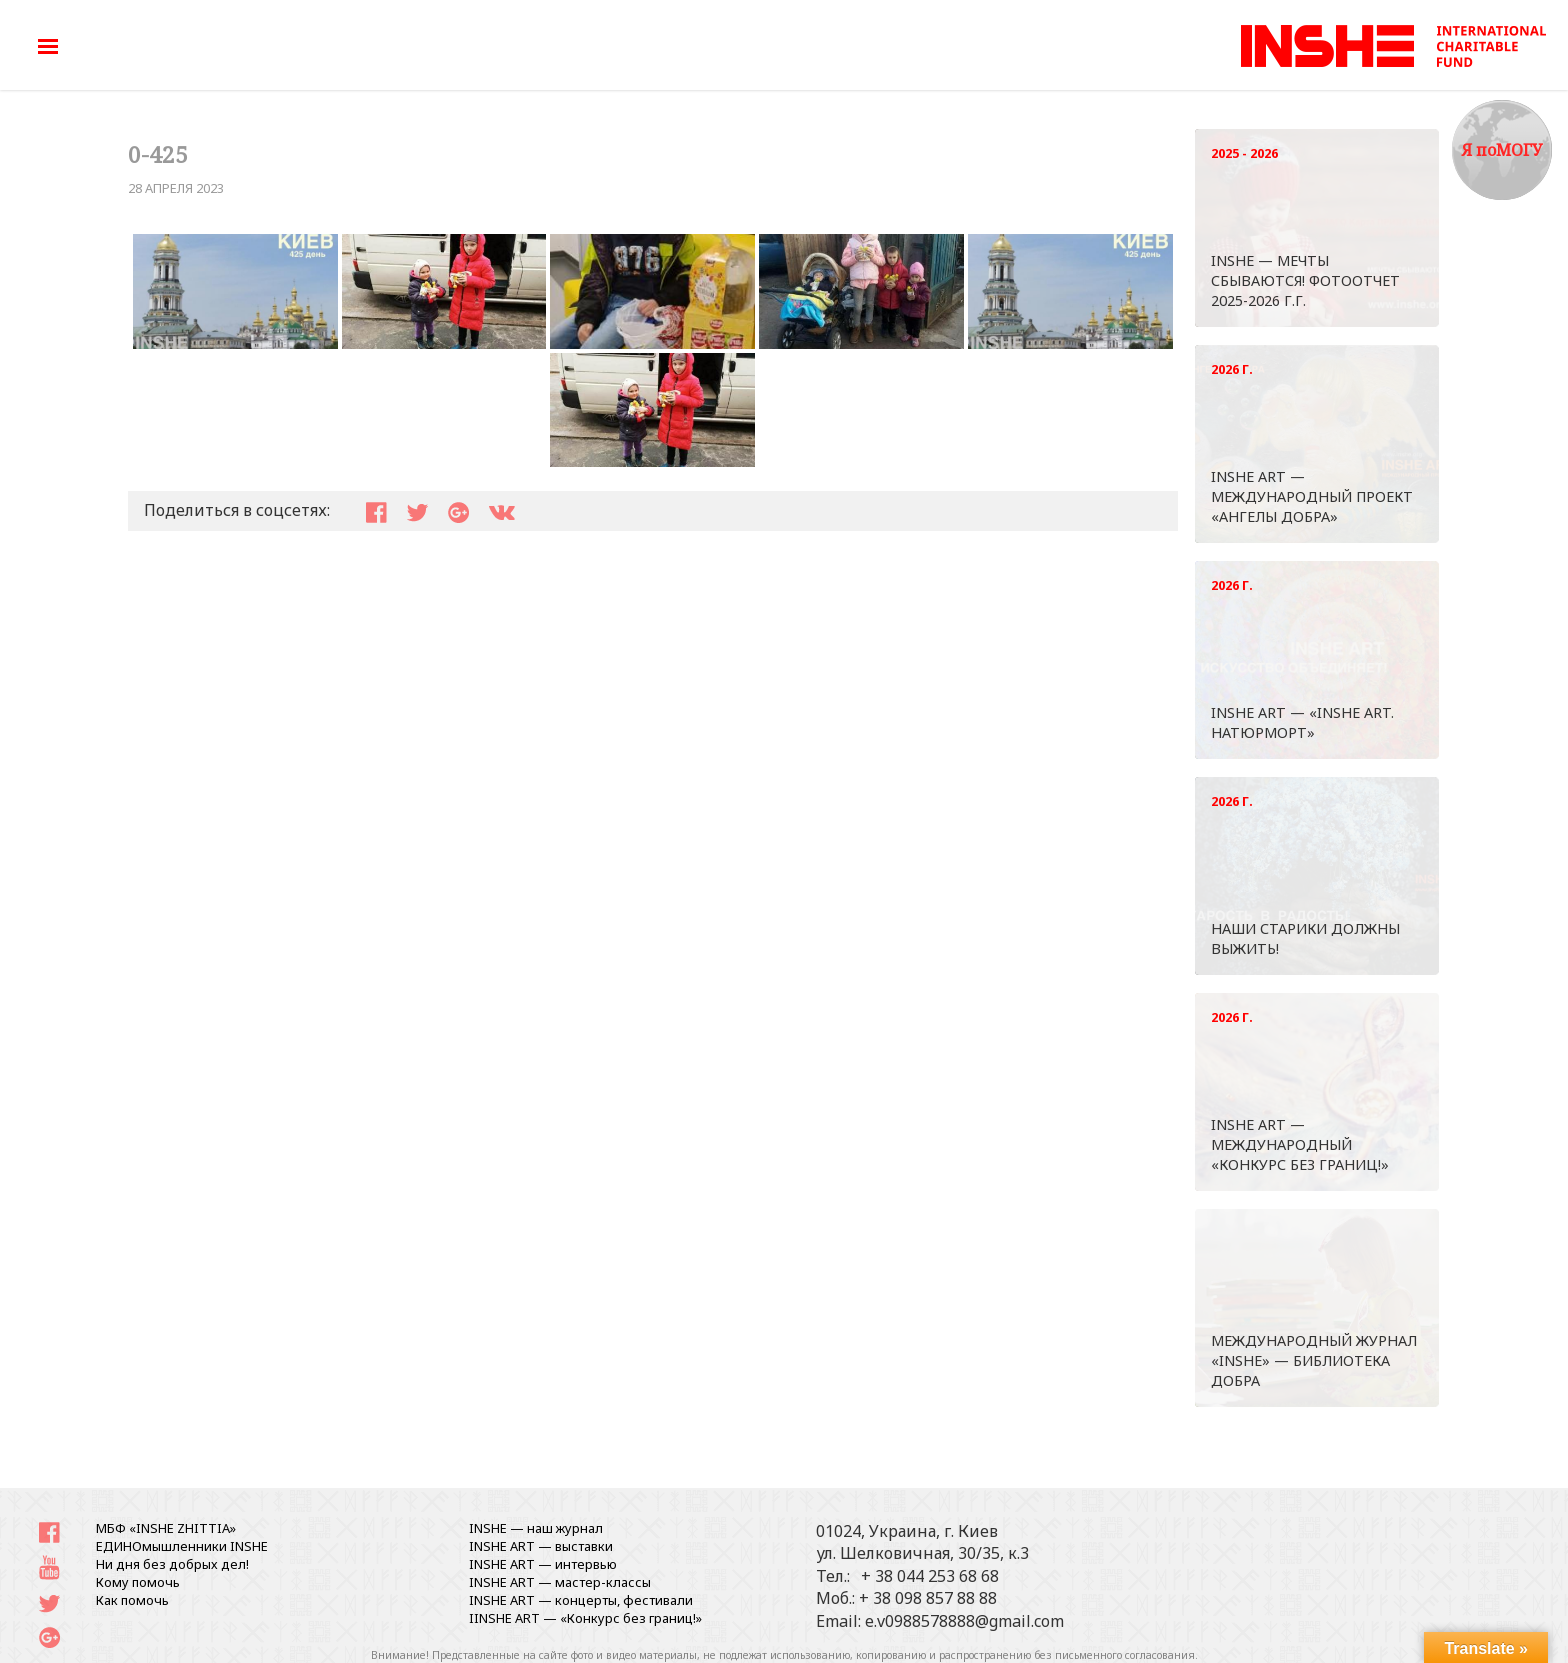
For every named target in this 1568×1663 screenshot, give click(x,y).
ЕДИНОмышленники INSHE (182, 1546)
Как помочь (132, 1600)
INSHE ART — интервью (543, 1564)
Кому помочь (138, 1582)
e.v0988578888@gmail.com (964, 1621)
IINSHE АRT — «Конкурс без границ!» (585, 1618)
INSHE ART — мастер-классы (560, 1582)
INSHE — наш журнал (536, 1528)
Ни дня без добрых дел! (172, 1564)
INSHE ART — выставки (541, 1546)
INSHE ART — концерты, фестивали (581, 1600)
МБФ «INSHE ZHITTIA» (166, 1528)
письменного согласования (1125, 1655)
